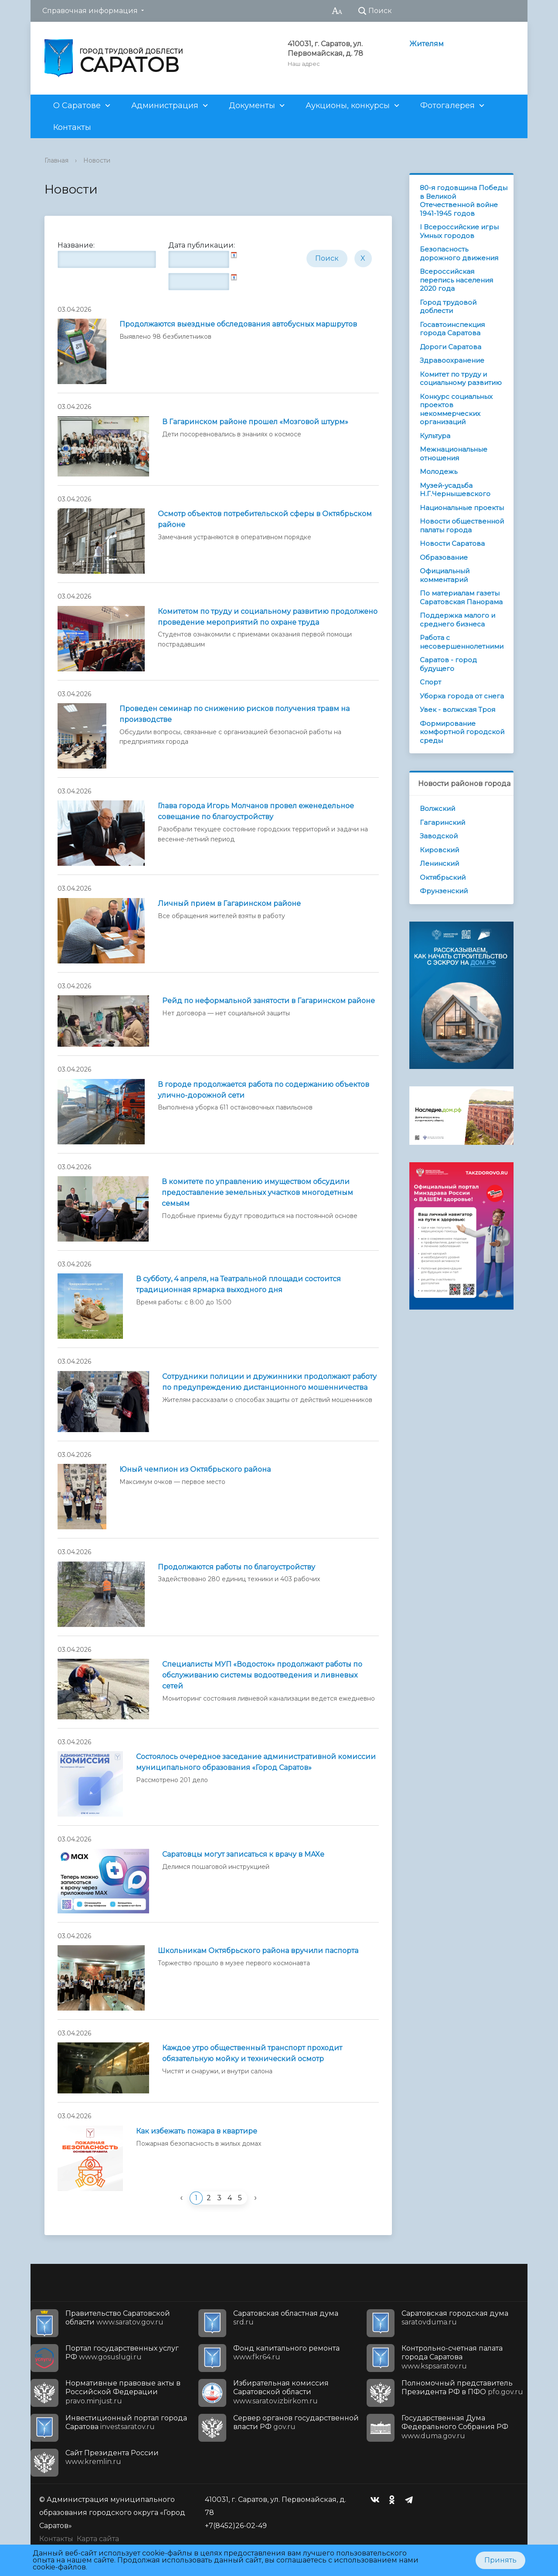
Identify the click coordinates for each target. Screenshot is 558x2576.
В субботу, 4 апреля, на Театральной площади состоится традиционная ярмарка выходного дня (238, 1284)
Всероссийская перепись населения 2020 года (456, 280)
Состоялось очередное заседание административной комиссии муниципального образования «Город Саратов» (256, 1762)
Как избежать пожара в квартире (196, 2131)
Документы (252, 105)
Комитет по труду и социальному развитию (461, 378)
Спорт (430, 682)
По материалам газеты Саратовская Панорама (461, 597)
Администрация (164, 105)
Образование (444, 557)
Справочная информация (90, 11)
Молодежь (438, 471)
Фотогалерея (447, 105)
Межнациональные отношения (453, 453)
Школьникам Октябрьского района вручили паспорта (258, 1950)
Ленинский (439, 863)
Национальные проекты (462, 508)
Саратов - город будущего (448, 664)
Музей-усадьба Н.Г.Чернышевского (455, 489)
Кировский (439, 850)
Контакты (72, 127)
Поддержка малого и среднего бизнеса (457, 619)
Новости (96, 160)
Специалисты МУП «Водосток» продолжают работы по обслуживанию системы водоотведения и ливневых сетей (262, 1675)
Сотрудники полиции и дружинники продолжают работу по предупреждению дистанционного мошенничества (269, 1382)
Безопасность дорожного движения (459, 253)
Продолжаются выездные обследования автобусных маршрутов (238, 324)
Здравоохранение (452, 360)
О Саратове (77, 105)
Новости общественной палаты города (462, 525)
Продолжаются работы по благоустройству (236, 1567)
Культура (435, 436)
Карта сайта (98, 2539)
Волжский (437, 808)
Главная (56, 160)
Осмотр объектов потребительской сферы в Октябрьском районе (265, 519)
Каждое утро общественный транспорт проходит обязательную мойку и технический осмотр (252, 2053)
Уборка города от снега (462, 696)
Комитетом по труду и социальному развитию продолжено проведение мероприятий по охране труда (268, 616)
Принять (500, 2560)
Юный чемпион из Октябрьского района (195, 1469)
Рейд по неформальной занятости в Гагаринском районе (268, 1001)
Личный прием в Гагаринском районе (229, 903)
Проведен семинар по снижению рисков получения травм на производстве (234, 714)
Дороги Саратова (450, 347)
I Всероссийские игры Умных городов (459, 231)
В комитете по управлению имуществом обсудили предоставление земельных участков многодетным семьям (257, 1192)
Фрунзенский (444, 891)
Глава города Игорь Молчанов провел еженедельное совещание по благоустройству (256, 811)
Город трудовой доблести (448, 306)
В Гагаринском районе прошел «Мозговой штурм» (255, 422)
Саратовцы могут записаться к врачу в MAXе (243, 1854)
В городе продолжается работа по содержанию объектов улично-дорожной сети (263, 1089)
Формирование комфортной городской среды (462, 732)
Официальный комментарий (445, 575)
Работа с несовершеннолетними (462, 641)
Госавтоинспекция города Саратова (452, 328)
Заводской (439, 836)
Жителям (426, 44)
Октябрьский (443, 877)
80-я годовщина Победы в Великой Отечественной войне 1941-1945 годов (463, 201)
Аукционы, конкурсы (348, 105)
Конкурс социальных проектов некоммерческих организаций (456, 409)
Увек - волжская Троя (457, 709)
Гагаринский (442, 822)
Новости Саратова (452, 543)
